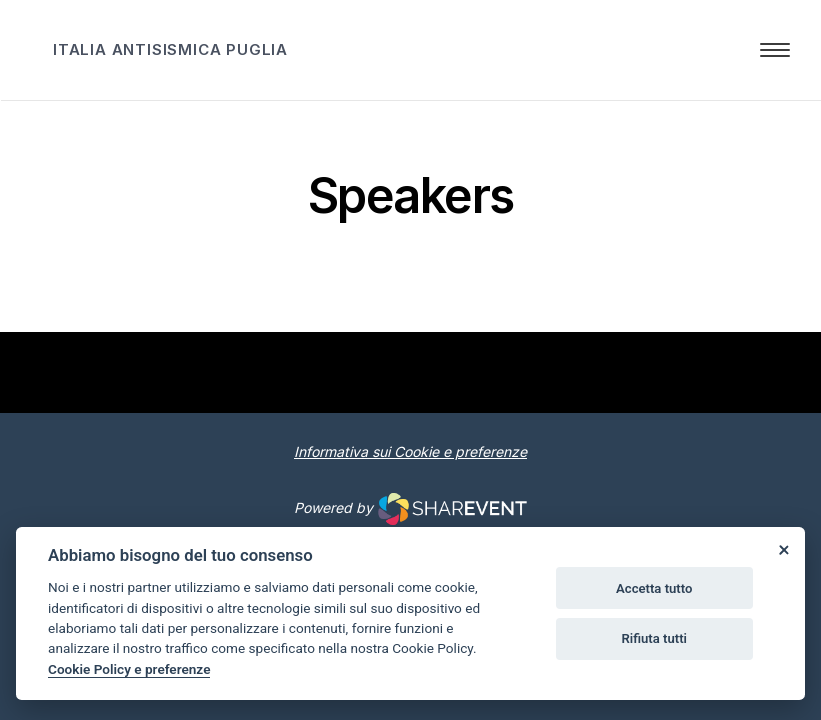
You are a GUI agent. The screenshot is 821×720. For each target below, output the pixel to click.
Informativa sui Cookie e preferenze (410, 451)
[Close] (783, 549)
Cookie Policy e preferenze (129, 669)
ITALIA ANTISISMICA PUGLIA (170, 49)
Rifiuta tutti (654, 638)
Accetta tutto (654, 588)
